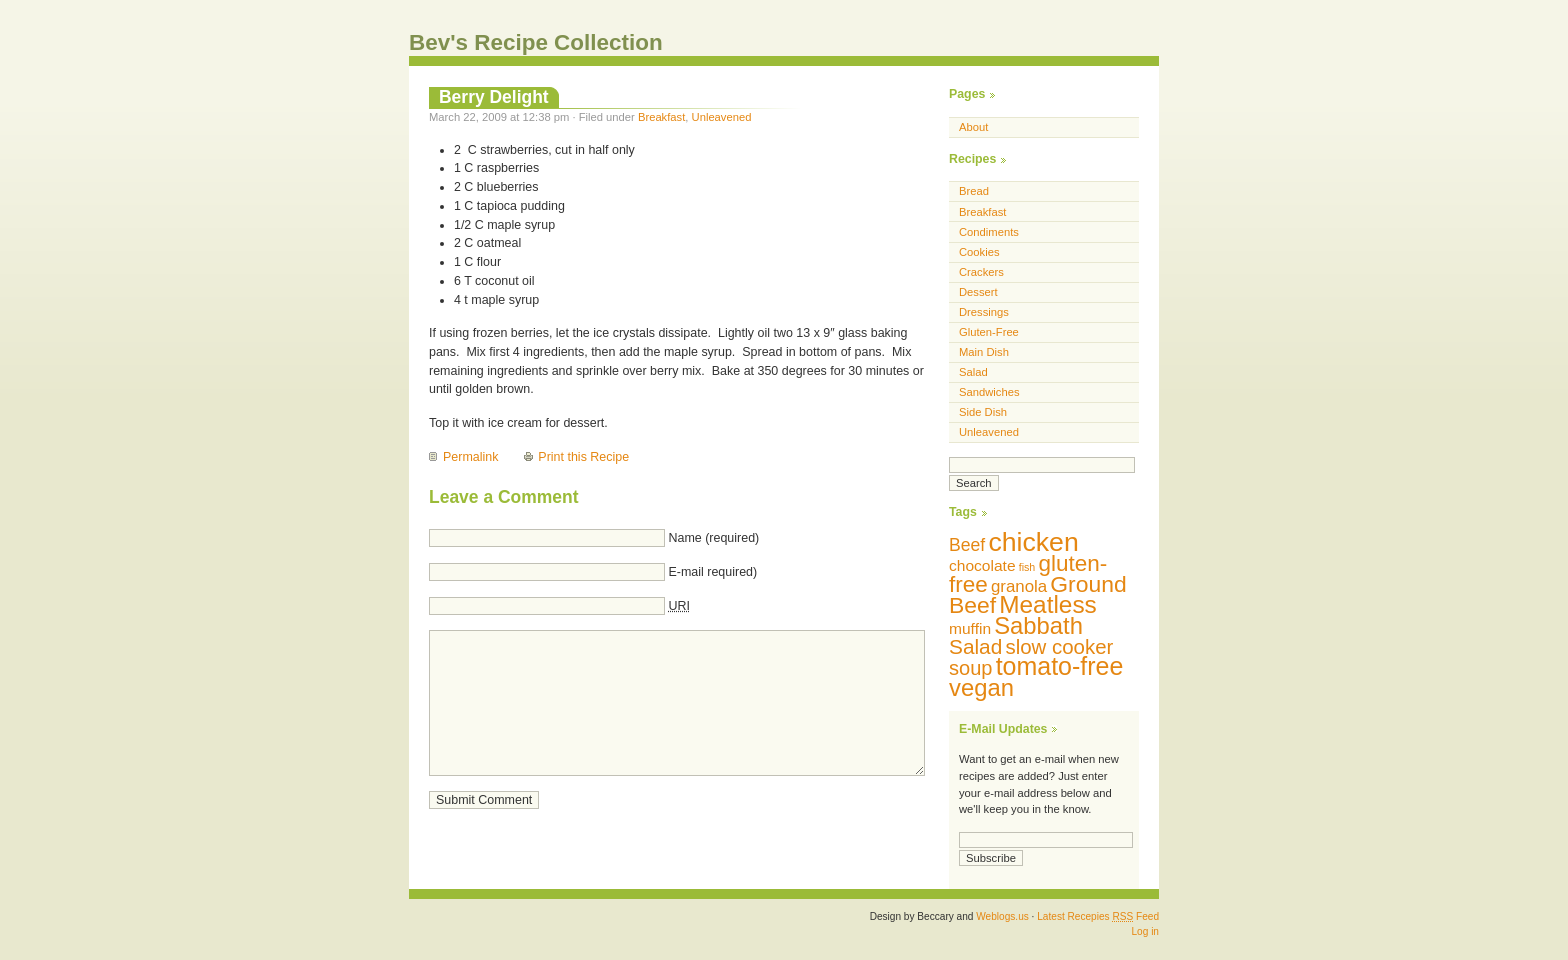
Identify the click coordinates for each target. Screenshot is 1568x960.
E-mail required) (712, 572)
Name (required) (713, 538)
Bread (974, 191)
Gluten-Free (989, 332)
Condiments (989, 232)
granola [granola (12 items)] (1019, 586)
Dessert (978, 292)
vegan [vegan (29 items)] (981, 687)
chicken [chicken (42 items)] (1033, 542)
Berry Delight (494, 97)
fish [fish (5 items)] (1027, 567)
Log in (1145, 931)
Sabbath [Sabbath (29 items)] (1038, 625)
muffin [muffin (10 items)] (970, 628)
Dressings (984, 312)
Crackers (981, 272)
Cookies (979, 252)
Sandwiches (989, 392)
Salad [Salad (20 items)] (975, 646)
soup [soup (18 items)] (971, 668)
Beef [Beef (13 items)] (967, 545)
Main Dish (984, 352)
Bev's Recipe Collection (536, 42)
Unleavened (722, 117)
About (973, 127)
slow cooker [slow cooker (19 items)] (1059, 646)
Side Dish (983, 412)
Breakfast (661, 117)
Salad (973, 372)
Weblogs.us (1002, 916)
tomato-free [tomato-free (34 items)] (1060, 666)
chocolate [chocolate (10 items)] (982, 565)
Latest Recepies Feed (1098, 916)
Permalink (470, 457)
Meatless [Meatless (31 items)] (1048, 604)
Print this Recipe (583, 457)
